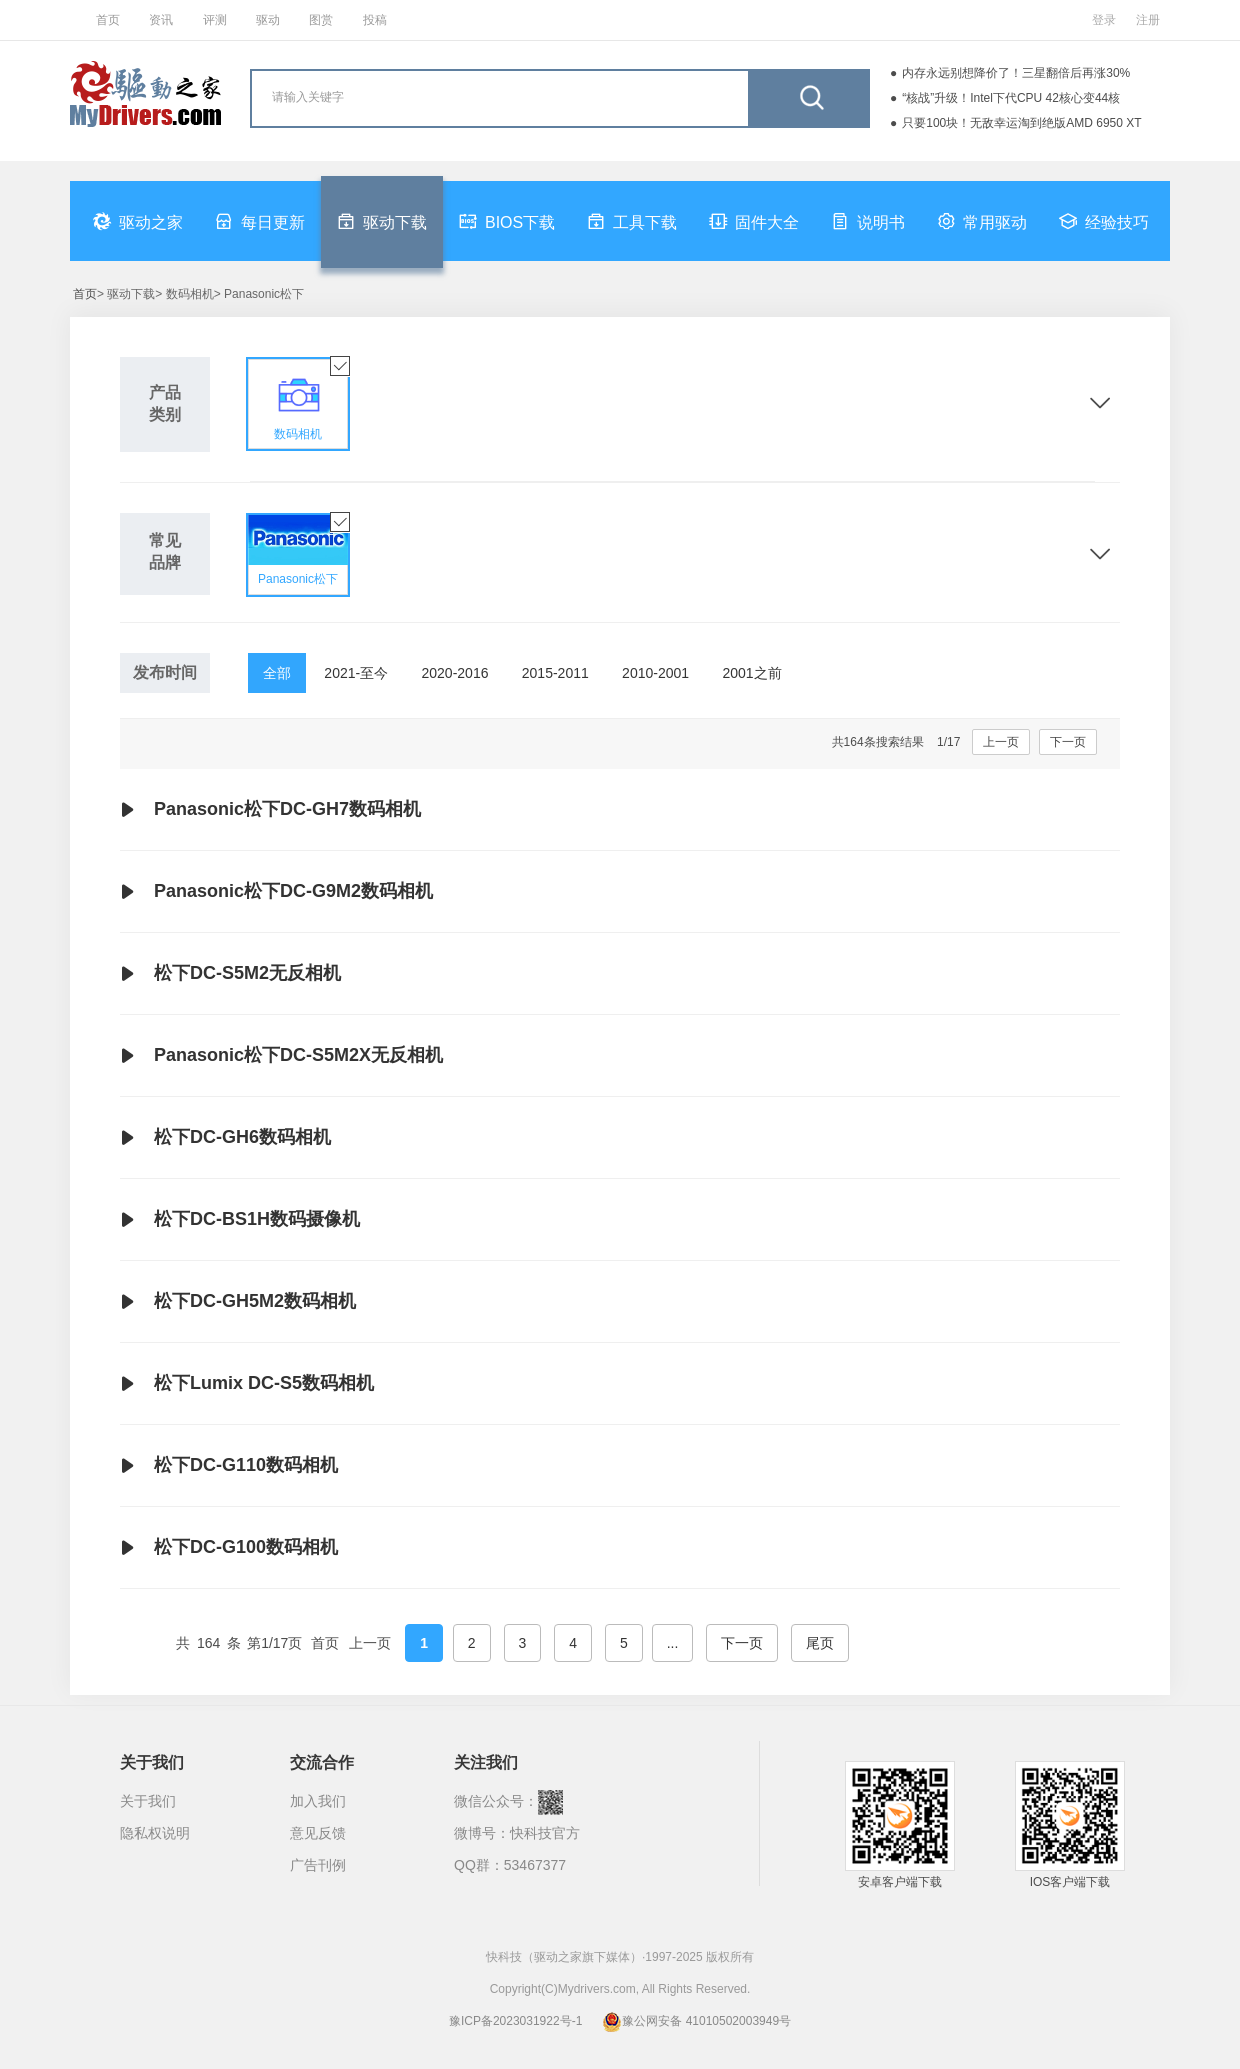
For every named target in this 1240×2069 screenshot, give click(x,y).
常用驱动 (982, 221)
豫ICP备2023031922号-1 (515, 2021)
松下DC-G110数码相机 (229, 1466)
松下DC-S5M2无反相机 (230, 974)
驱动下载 (382, 221)
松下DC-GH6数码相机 (225, 1138)
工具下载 (632, 221)
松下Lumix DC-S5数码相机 (247, 1384)
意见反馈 (318, 1833)
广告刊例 (318, 1865)
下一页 (1068, 742)
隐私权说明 (155, 1833)
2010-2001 (655, 673)
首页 (108, 20)
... (673, 1643)
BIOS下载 (507, 221)
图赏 (321, 20)
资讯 (161, 20)
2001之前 (751, 673)
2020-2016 (455, 673)
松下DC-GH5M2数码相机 (238, 1302)
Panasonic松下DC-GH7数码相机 (270, 810)
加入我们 (318, 1801)
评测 (215, 20)
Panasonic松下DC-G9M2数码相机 (276, 892)
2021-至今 (356, 673)
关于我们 (148, 1801)
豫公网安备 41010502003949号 (696, 2021)
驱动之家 (138, 221)
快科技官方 (545, 1833)
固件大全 (754, 221)
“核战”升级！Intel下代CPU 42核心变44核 (1011, 98)
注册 (1148, 20)
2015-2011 (555, 673)
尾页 (820, 1643)
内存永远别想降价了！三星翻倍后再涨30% (1016, 73)
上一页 (1001, 742)
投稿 (375, 20)
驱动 (268, 20)
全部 (277, 673)
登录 (1104, 20)
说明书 (868, 221)
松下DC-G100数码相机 (229, 1548)
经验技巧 (1104, 221)
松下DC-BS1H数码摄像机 (240, 1220)
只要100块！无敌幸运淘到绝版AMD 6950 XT (1021, 123)
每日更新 (260, 221)
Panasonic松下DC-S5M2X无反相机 (281, 1056)
